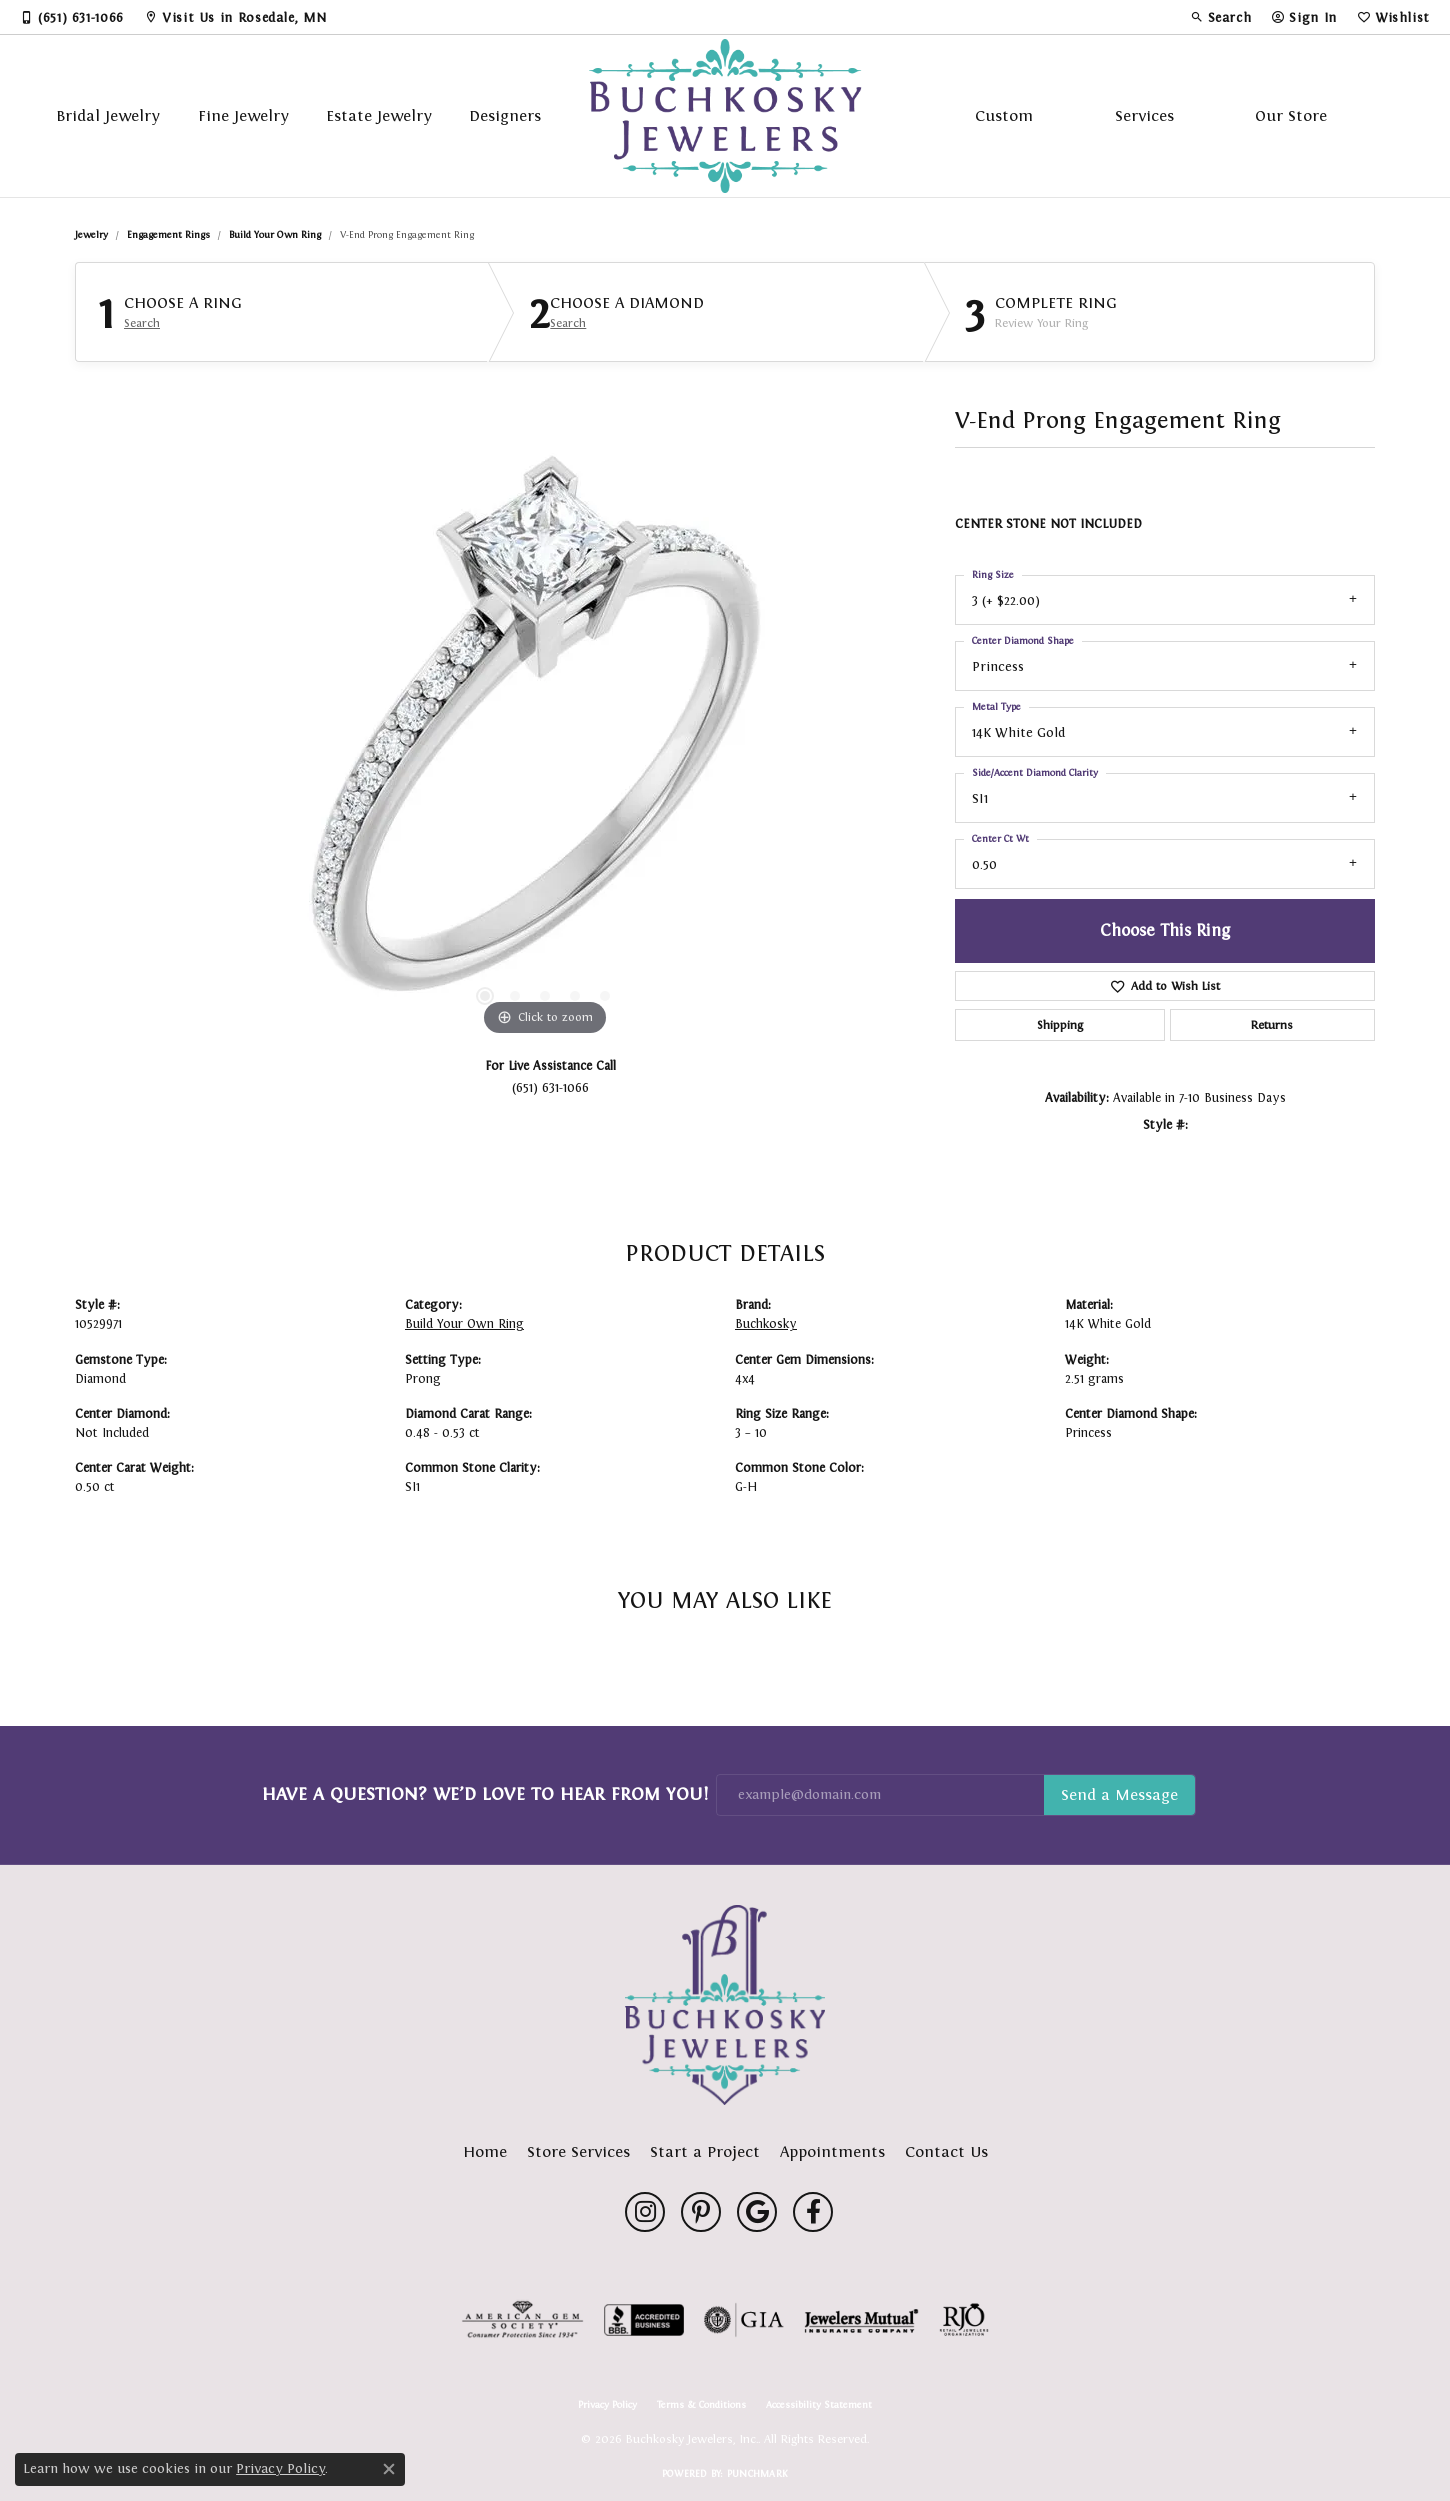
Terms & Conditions (701, 2405)
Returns (1272, 1025)
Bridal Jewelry (108, 115)
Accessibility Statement (819, 2405)
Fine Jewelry (243, 115)
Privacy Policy (607, 2405)
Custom (1004, 115)
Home (485, 2151)
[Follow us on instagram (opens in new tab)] (645, 2212)
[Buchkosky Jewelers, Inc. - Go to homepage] (725, 2005)
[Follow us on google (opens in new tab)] (757, 2212)
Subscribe (1119, 1795)
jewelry (91, 234)
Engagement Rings (168, 234)
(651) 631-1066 (550, 1087)
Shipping (1060, 1025)
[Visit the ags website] (522, 2320)
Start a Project (705, 2151)
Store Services (578, 2151)
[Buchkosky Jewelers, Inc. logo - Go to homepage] (725, 116)
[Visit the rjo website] (964, 2320)
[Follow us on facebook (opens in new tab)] (813, 2212)
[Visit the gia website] (744, 2320)
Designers (505, 115)
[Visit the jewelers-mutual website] (861, 2320)
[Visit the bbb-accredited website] (644, 2320)
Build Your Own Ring (275, 234)
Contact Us (946, 2151)
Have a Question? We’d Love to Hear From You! (485, 1794)
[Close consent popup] (389, 2469)
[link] (72, 17)
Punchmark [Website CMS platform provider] (757, 2473)
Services (1144, 115)
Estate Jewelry (379, 115)
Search (142, 323)
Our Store (1291, 115)
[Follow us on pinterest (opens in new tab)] (701, 2212)
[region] (545, 741)
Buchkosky (766, 1324)
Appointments (832, 2151)
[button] (1221, 17)
